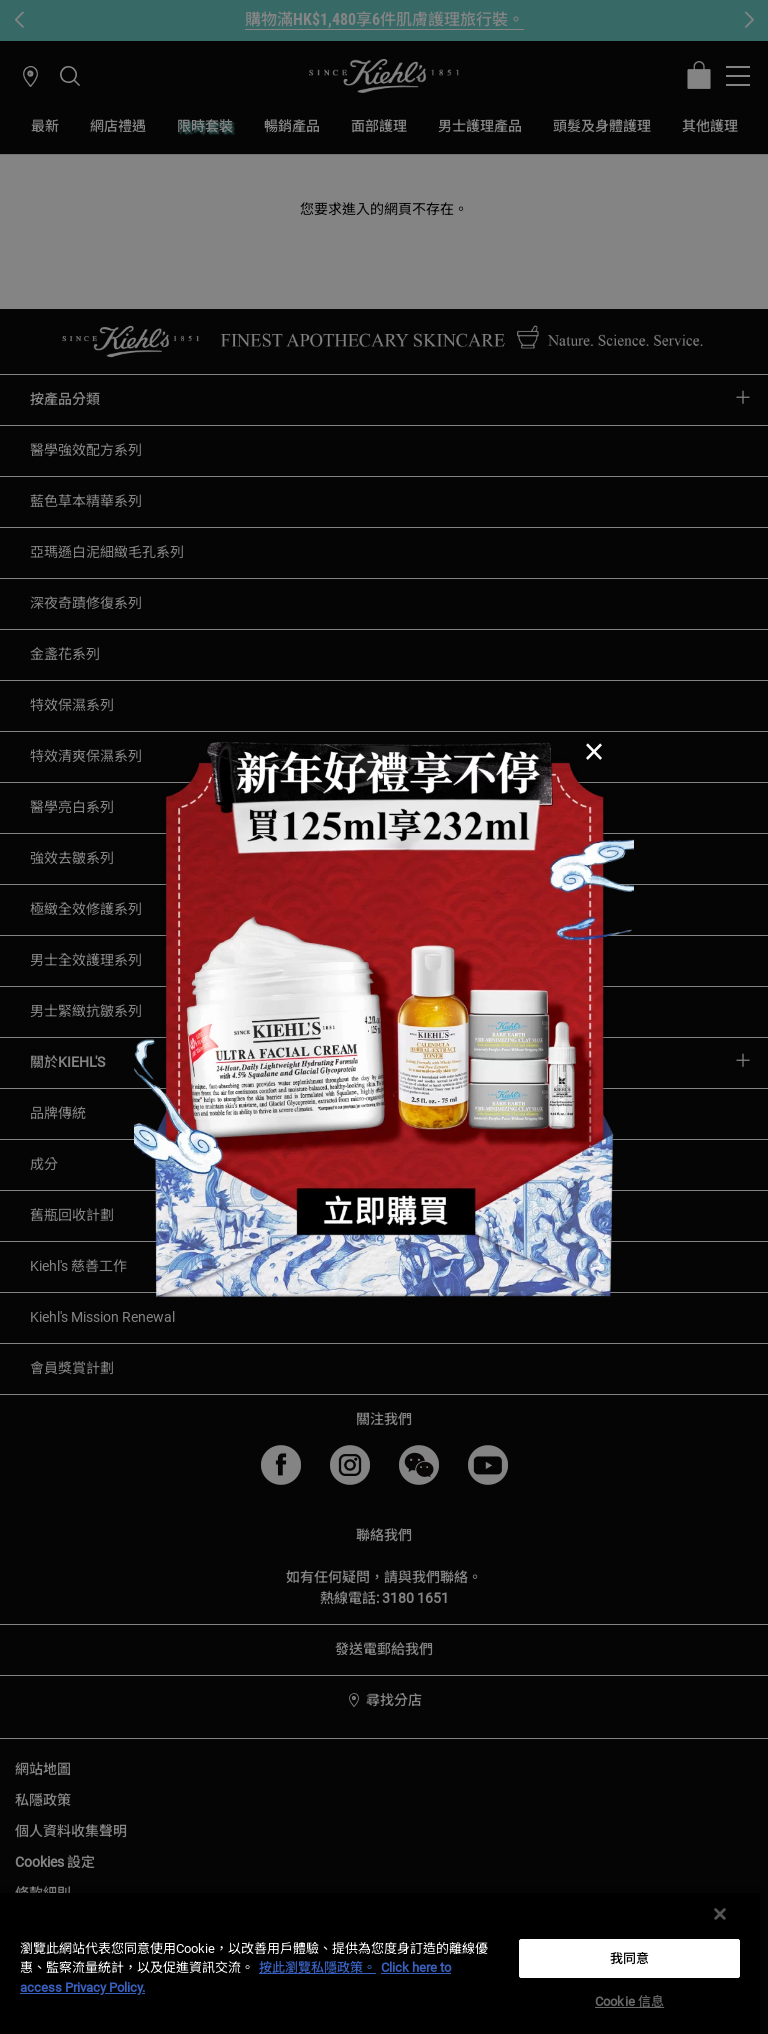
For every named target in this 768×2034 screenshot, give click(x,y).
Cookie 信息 (629, 2001)
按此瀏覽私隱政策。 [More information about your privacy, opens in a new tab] (317, 1967)
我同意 (629, 1958)
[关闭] (720, 1914)
